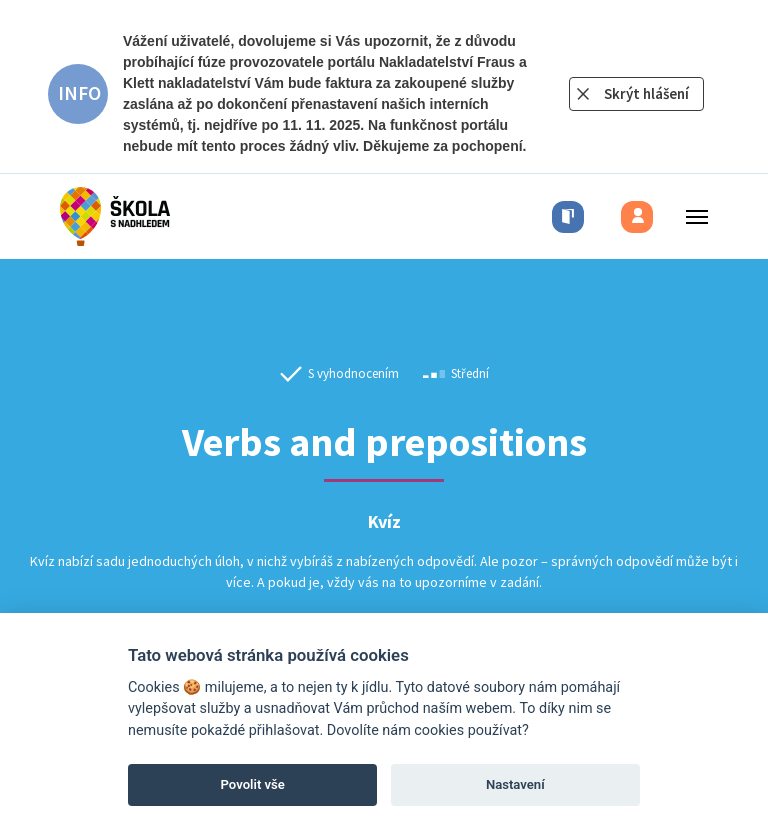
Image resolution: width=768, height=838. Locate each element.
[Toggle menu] (691, 216)
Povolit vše (253, 784)
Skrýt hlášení (646, 93)
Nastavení (515, 784)
